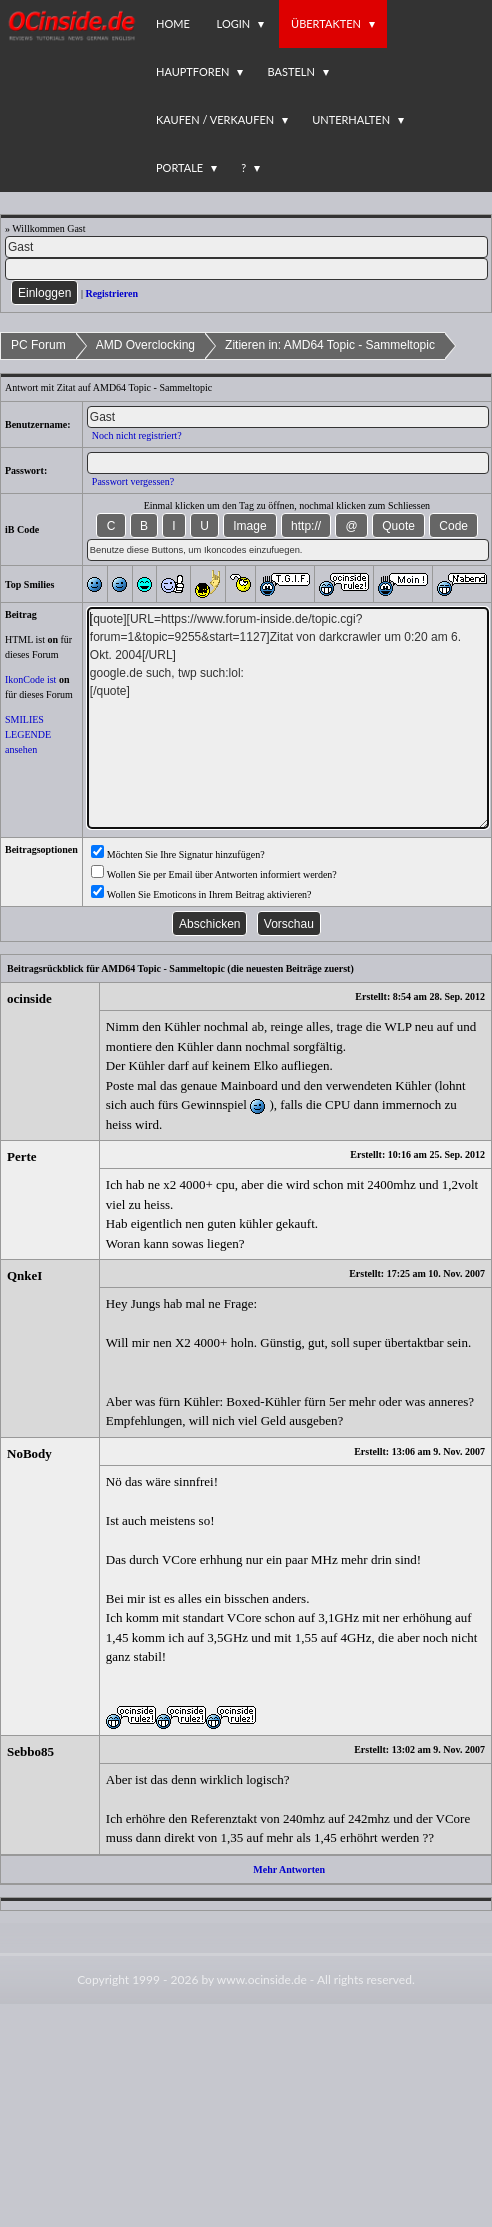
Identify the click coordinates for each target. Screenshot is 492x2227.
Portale (179, 167)
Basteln (290, 71)
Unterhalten (351, 119)
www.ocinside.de (262, 1979)
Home (173, 23)
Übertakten (326, 23)
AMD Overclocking (145, 345)
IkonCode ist (30, 679)
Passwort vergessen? (133, 481)
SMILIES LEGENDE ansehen (28, 734)
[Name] (246, 247)
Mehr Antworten (289, 1869)
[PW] (246, 269)
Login (234, 23)
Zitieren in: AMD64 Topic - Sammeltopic (330, 345)
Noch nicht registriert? (137, 435)
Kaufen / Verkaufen (215, 119)
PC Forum (38, 345)
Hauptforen (192, 71)
